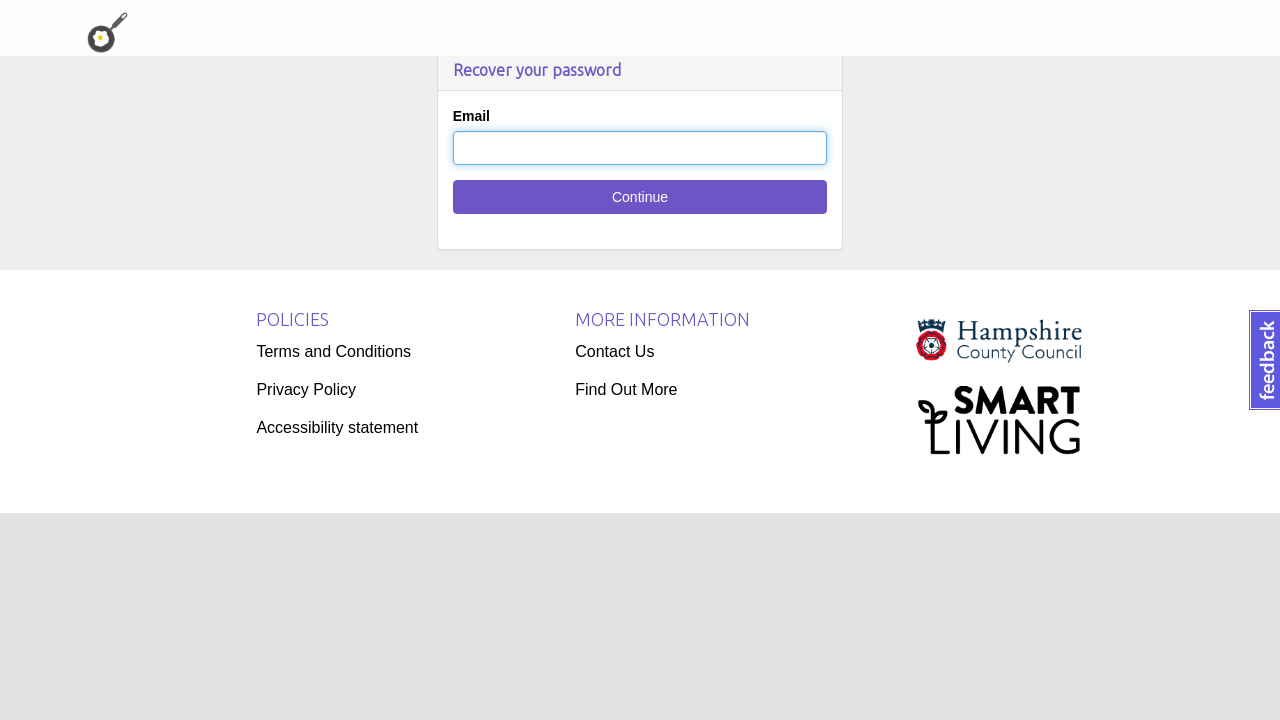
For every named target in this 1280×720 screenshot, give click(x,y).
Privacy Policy (306, 389)
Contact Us (614, 351)
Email (471, 116)
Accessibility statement (337, 427)
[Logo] (998, 387)
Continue (640, 197)
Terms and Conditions (333, 351)
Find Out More (626, 389)
